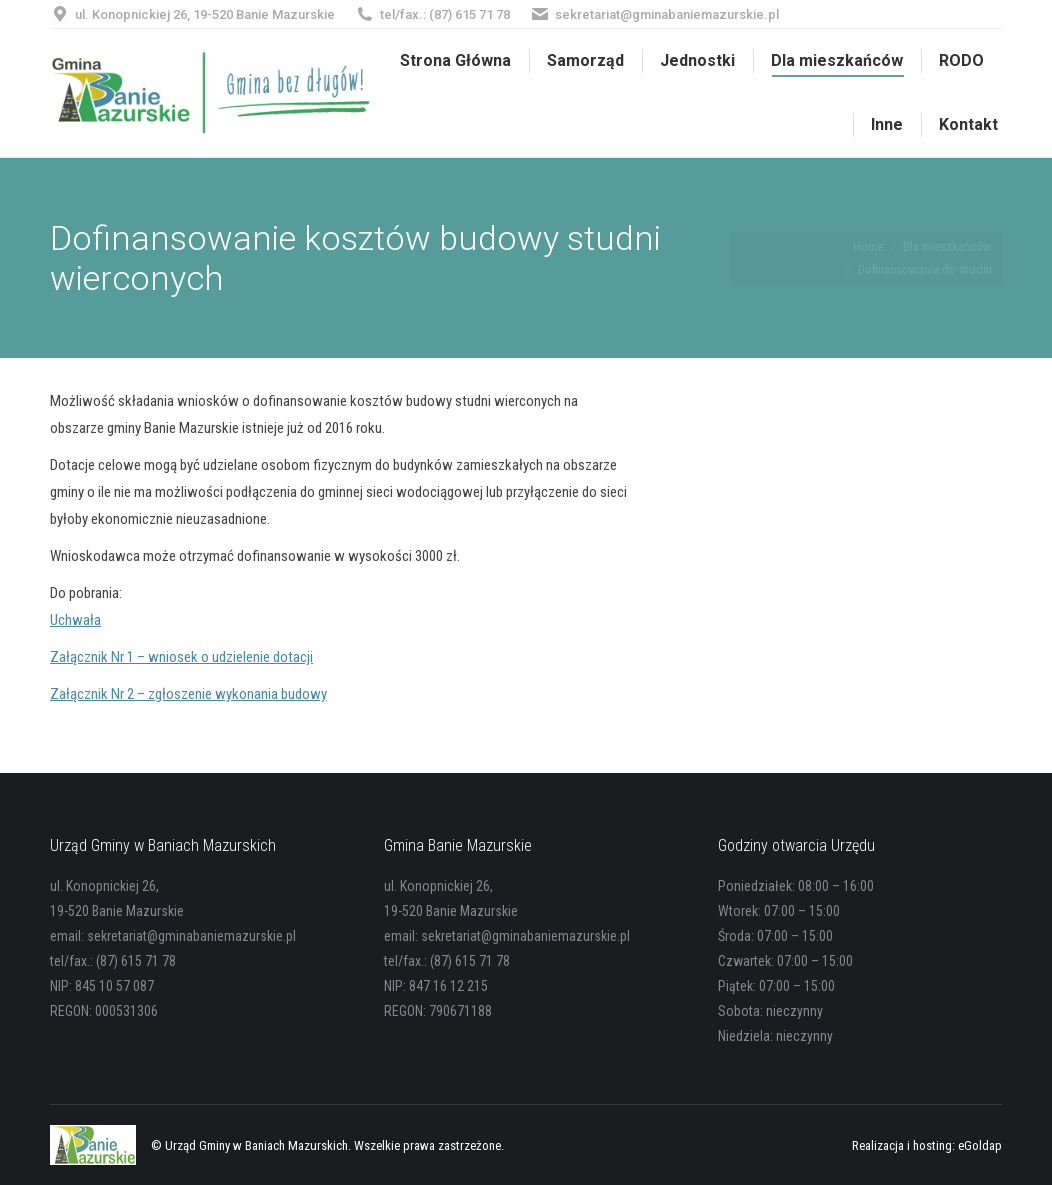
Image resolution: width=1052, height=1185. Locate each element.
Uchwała (75, 620)
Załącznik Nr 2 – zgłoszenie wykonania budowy (188, 694)
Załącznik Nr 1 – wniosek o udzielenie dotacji (181, 657)
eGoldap (980, 1145)
